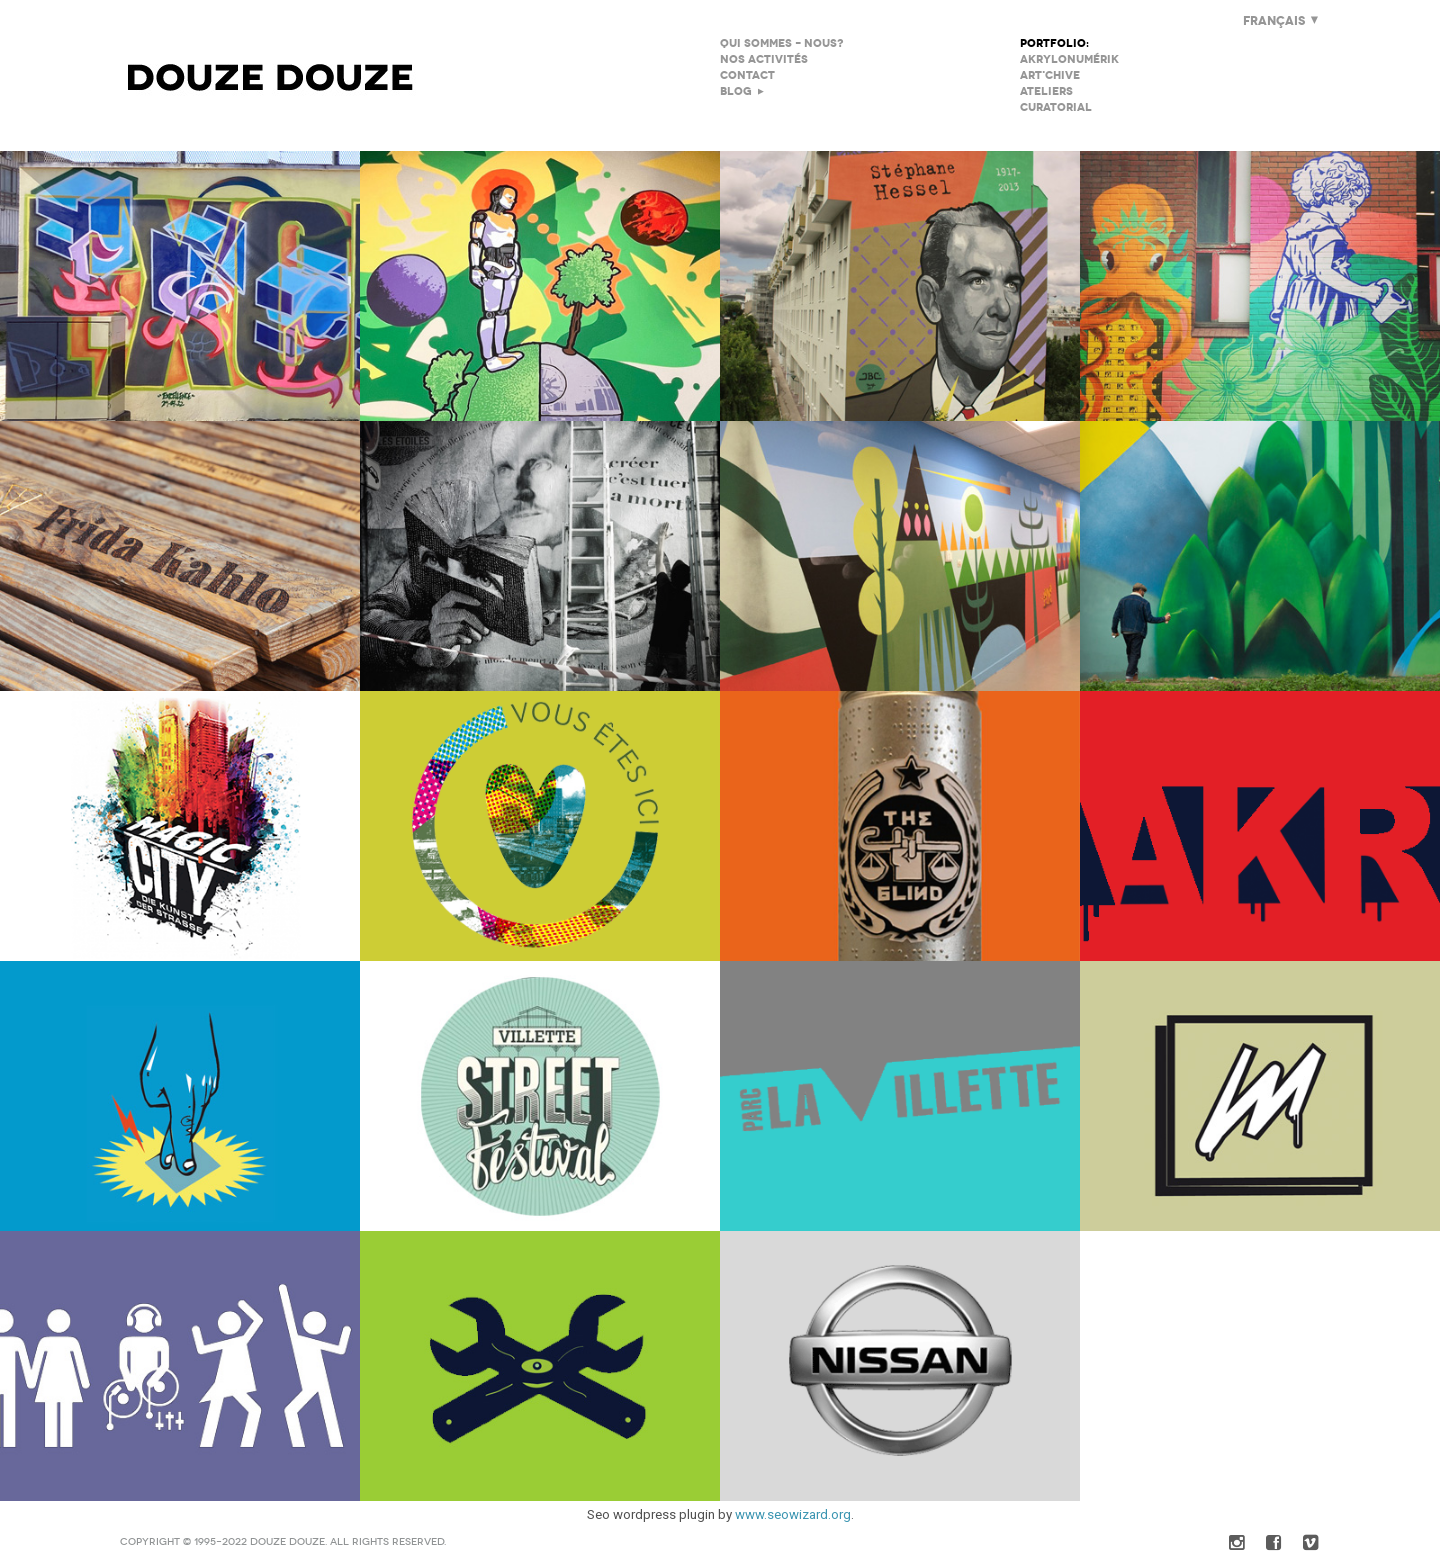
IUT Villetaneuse (540, 286)
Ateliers (1046, 91)
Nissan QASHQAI (900, 1366)
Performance (1260, 826)
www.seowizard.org (793, 1514)
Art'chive (1050, 75)
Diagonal (900, 556)
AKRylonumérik (1069, 59)
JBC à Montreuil (900, 286)
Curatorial (1056, 107)
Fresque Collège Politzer (1260, 286)
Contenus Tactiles (180, 1096)
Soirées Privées (180, 1366)
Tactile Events (1260, 1096)
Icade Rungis (1260, 556)
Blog (736, 91)
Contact (747, 75)
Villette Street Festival (540, 1096)
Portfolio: (1054, 43)
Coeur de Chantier (540, 826)
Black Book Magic (180, 826)
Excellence (180, 286)
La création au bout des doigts (540, 1366)
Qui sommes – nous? (781, 43)
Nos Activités (764, 59)
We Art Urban (900, 826)
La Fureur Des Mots (540, 556)
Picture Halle (900, 1096)
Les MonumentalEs (180, 556)
